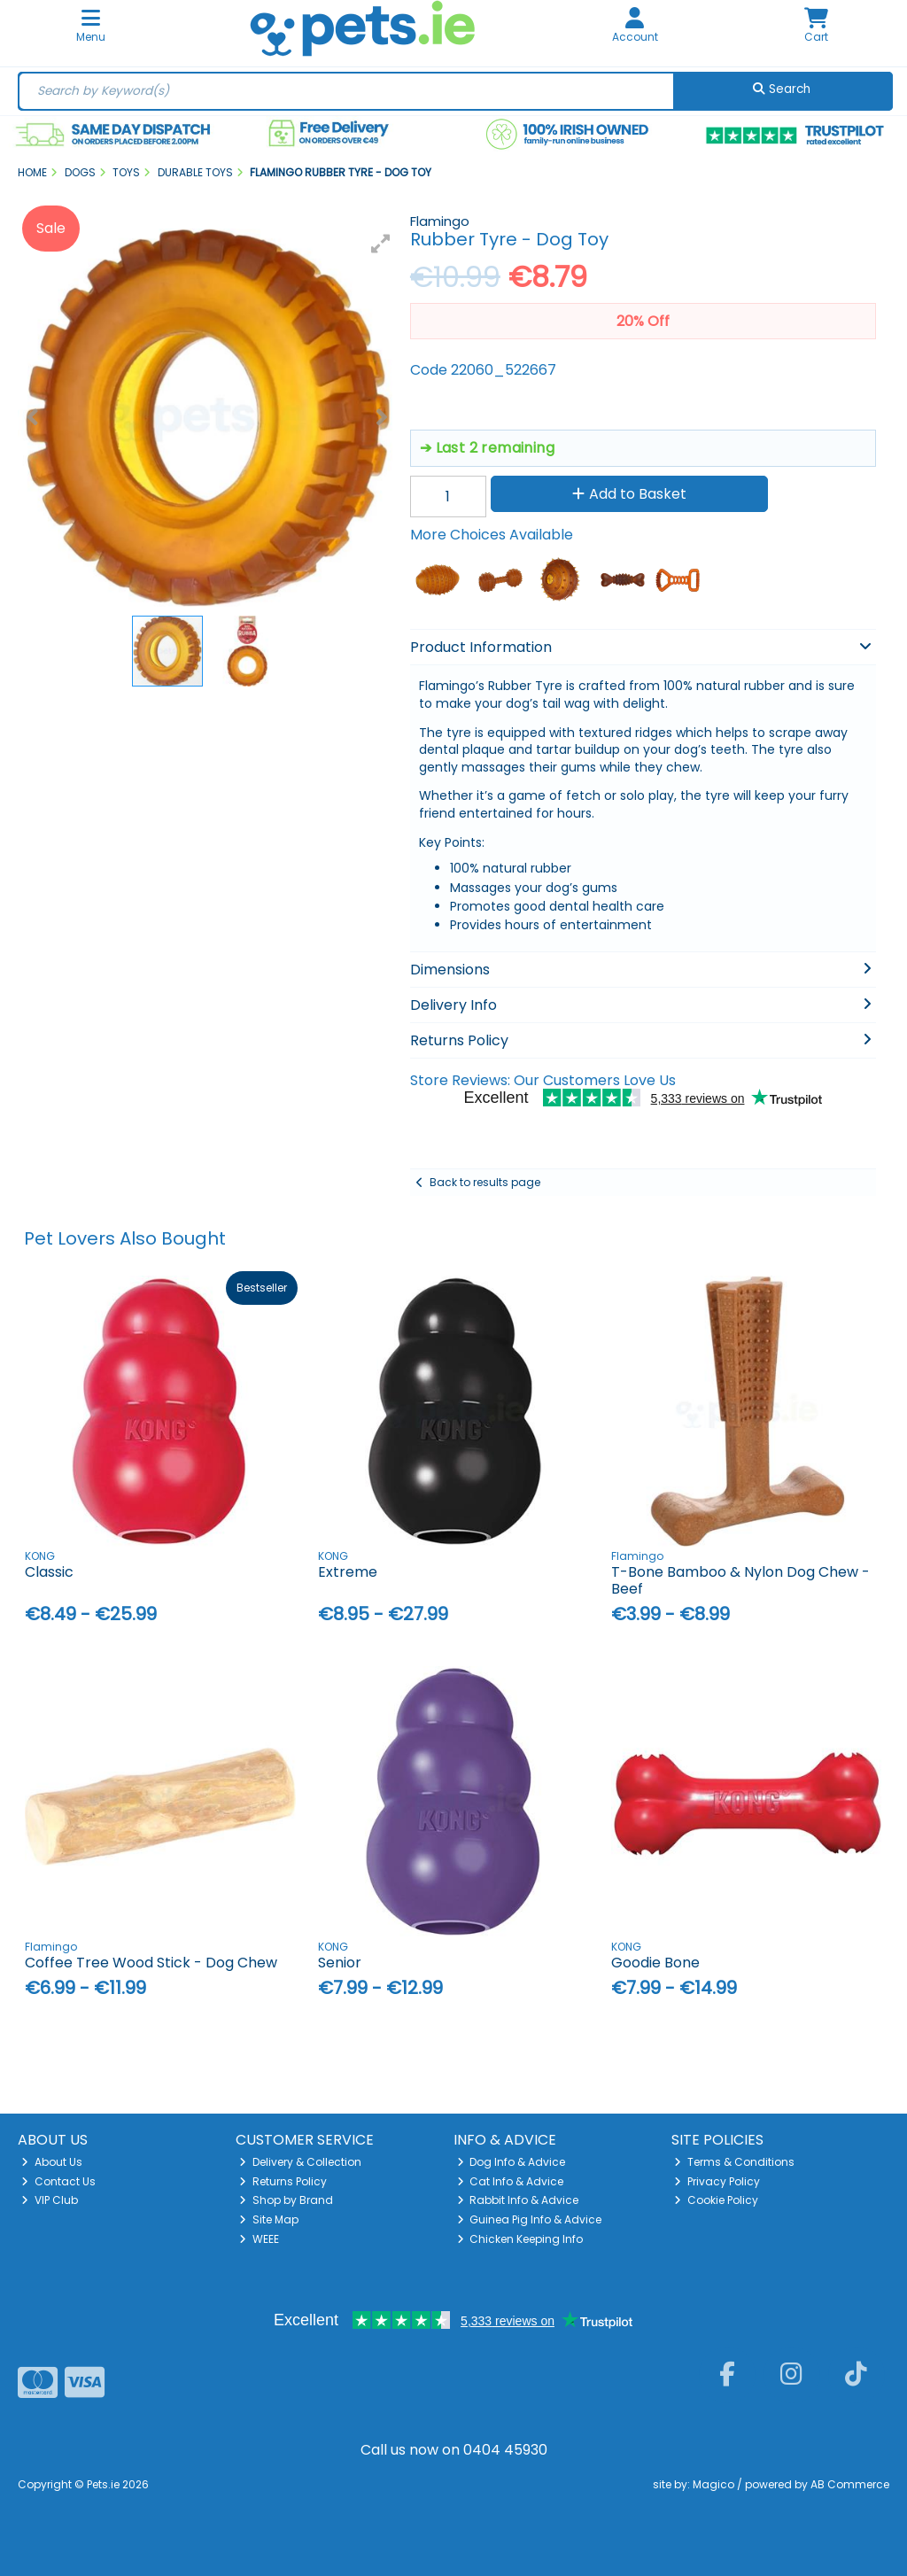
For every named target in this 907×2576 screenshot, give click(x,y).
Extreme (347, 1572)
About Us (51, 2161)
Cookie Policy (716, 2199)
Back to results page (485, 1182)
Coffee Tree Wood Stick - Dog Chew (151, 1962)
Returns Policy (283, 2181)
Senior (339, 1962)
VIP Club (49, 2199)
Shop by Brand (286, 2199)
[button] (381, 243)
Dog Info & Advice (511, 2161)
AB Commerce (849, 2484)
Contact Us (58, 2181)
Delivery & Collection (300, 2161)
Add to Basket (629, 494)
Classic (49, 1572)
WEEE (259, 2238)
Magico (713, 2484)
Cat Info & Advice (510, 2181)
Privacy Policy (717, 2181)
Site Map (268, 2219)
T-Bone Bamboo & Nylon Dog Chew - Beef (740, 1580)
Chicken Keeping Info (520, 2238)
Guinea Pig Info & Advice (529, 2219)
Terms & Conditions (734, 2161)
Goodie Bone (655, 1962)
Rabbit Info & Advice (518, 2199)
